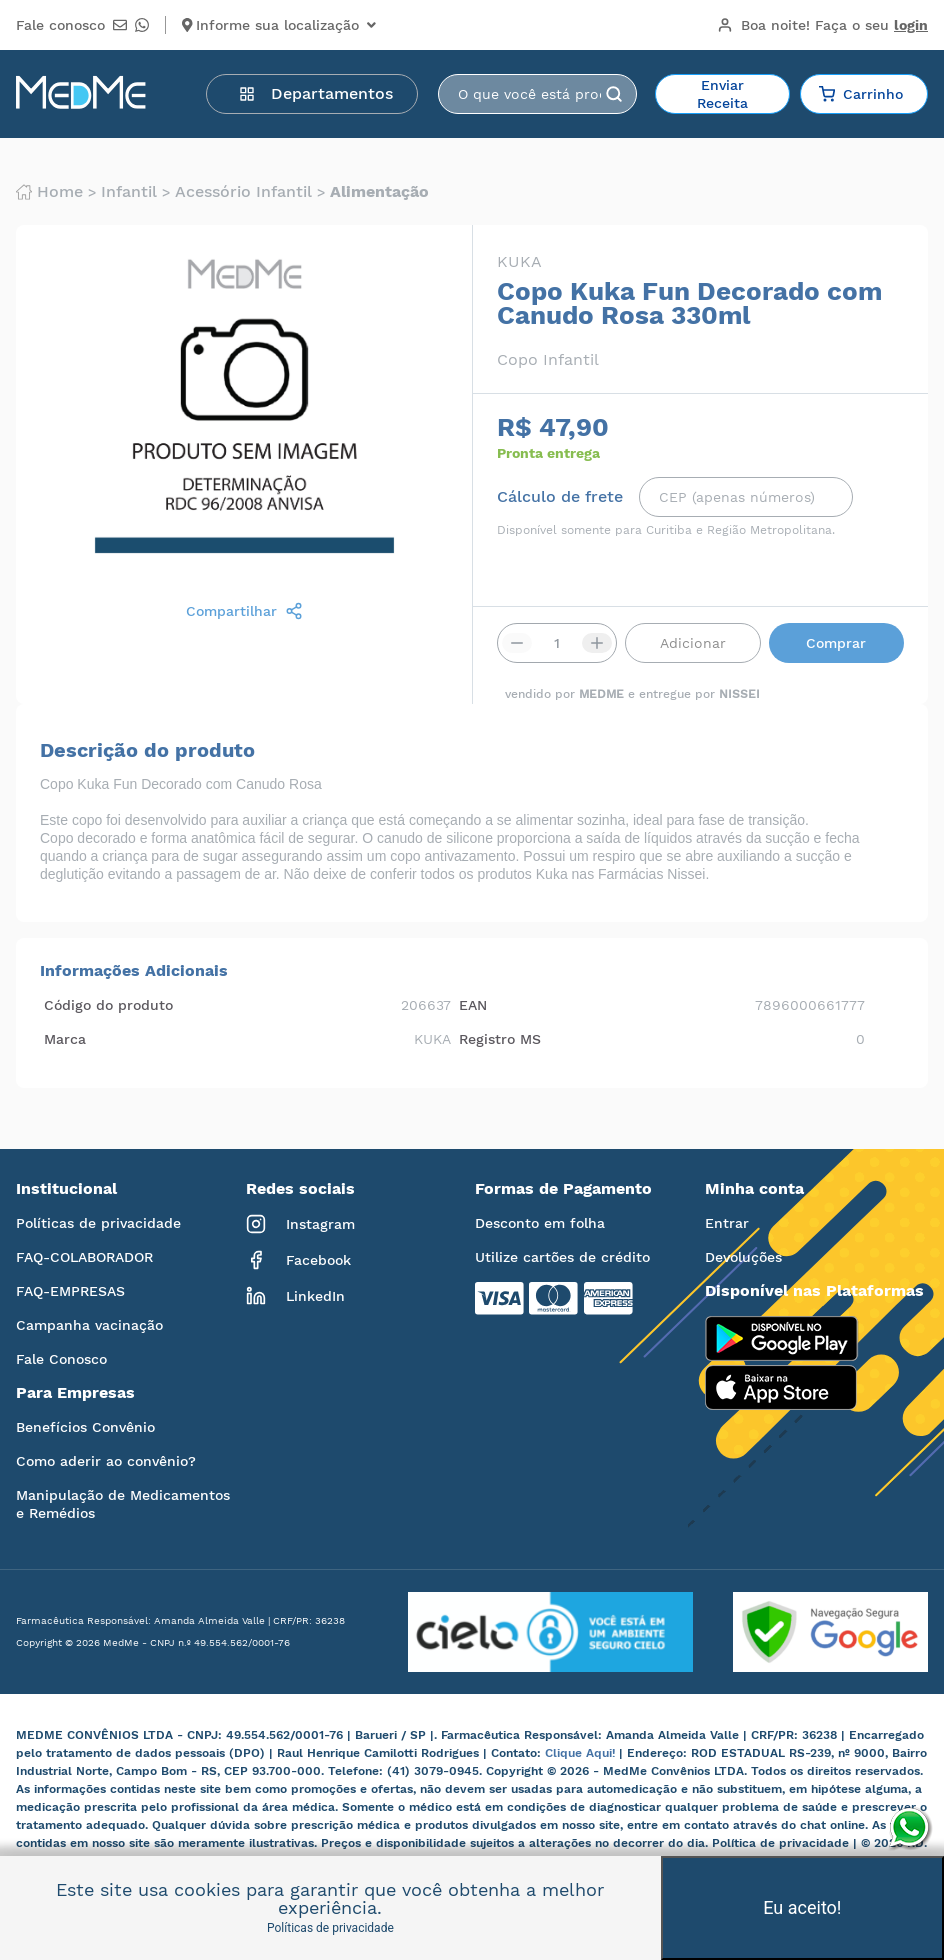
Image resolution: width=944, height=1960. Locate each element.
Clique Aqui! (582, 1753)
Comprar (836, 643)
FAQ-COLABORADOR (84, 1257)
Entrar (727, 1223)
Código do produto (108, 1005)
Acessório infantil (243, 192)
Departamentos (316, 93)
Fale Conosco (61, 1359)
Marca (65, 1039)
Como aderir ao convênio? (106, 1461)
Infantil (129, 192)
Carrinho (861, 94)
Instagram (300, 1224)
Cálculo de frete (560, 497)
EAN (473, 1005)
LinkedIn (295, 1296)
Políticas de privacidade (98, 1223)
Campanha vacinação (89, 1325)
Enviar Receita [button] (722, 94)
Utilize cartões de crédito (562, 1257)
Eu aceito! (802, 1907)
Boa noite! (822, 25)
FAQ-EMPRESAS (70, 1291)
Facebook (298, 1260)
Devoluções (743, 1257)
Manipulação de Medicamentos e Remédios (123, 1504)
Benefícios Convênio (85, 1427)
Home (49, 192)
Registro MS (500, 1039)
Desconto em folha (540, 1223)
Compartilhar (244, 611)
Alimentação (379, 192)
